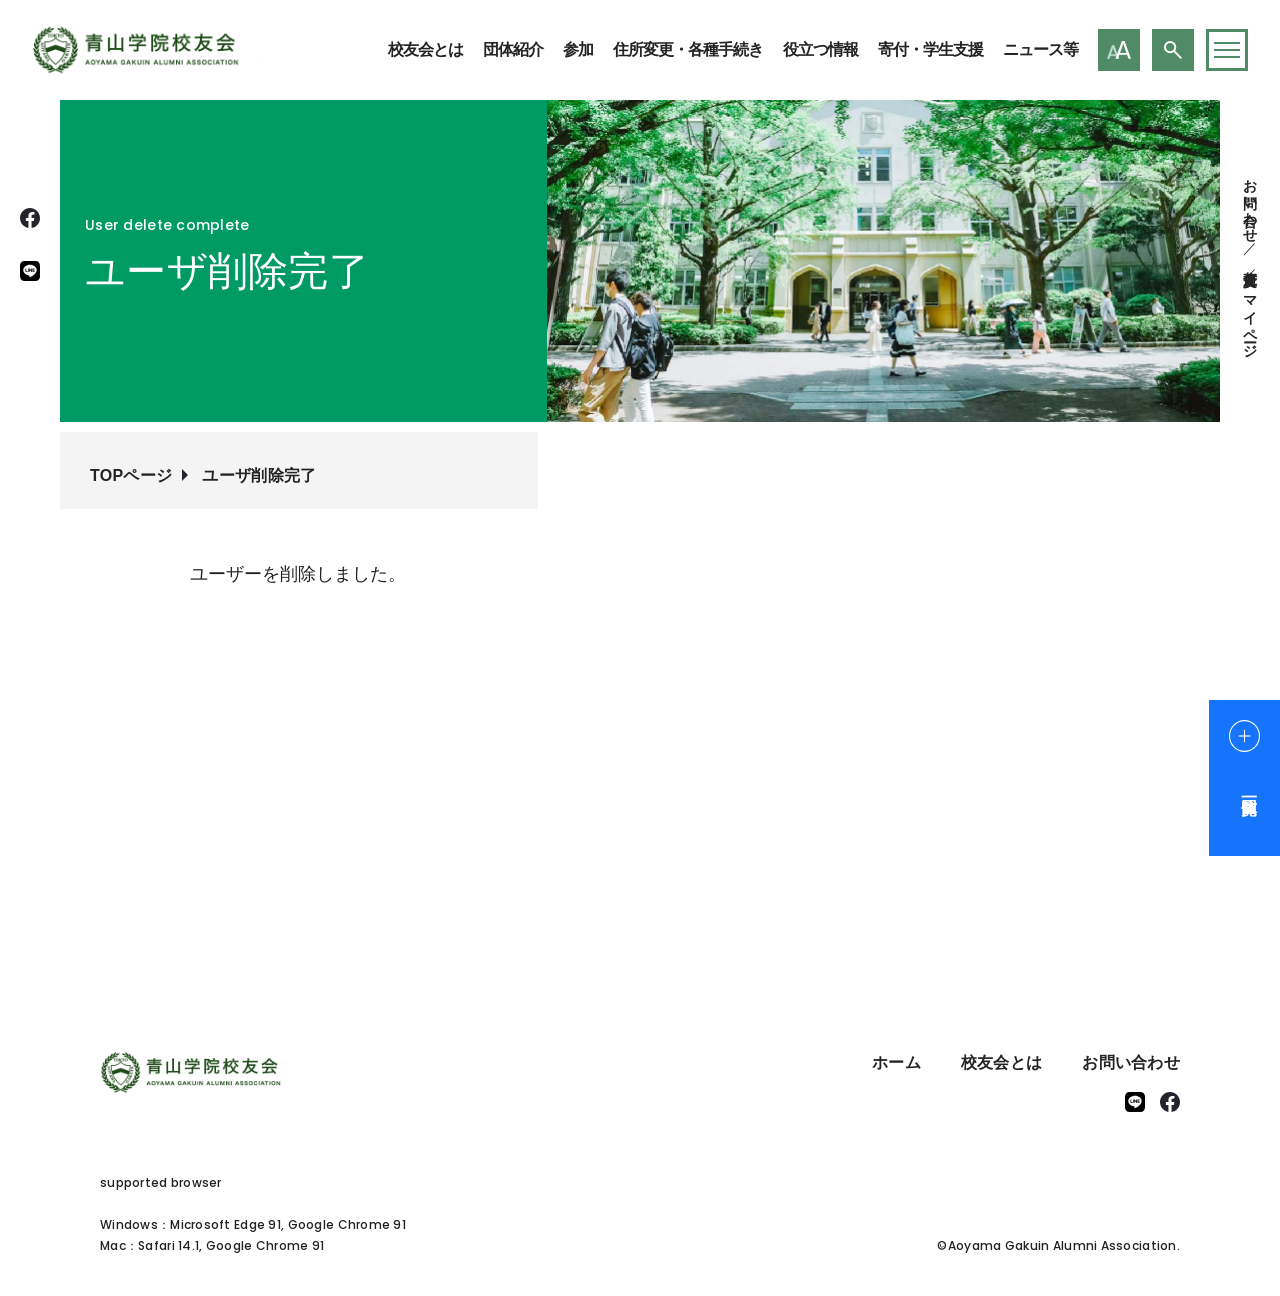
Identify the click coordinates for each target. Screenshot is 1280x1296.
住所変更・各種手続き (688, 49)
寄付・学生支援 (930, 49)
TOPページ (131, 475)
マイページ (1250, 318)
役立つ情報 (820, 49)
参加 (578, 49)
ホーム (896, 1062)
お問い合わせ (1250, 203)
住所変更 (1250, 261)
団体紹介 (513, 49)
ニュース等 (1040, 49)
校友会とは (425, 49)
